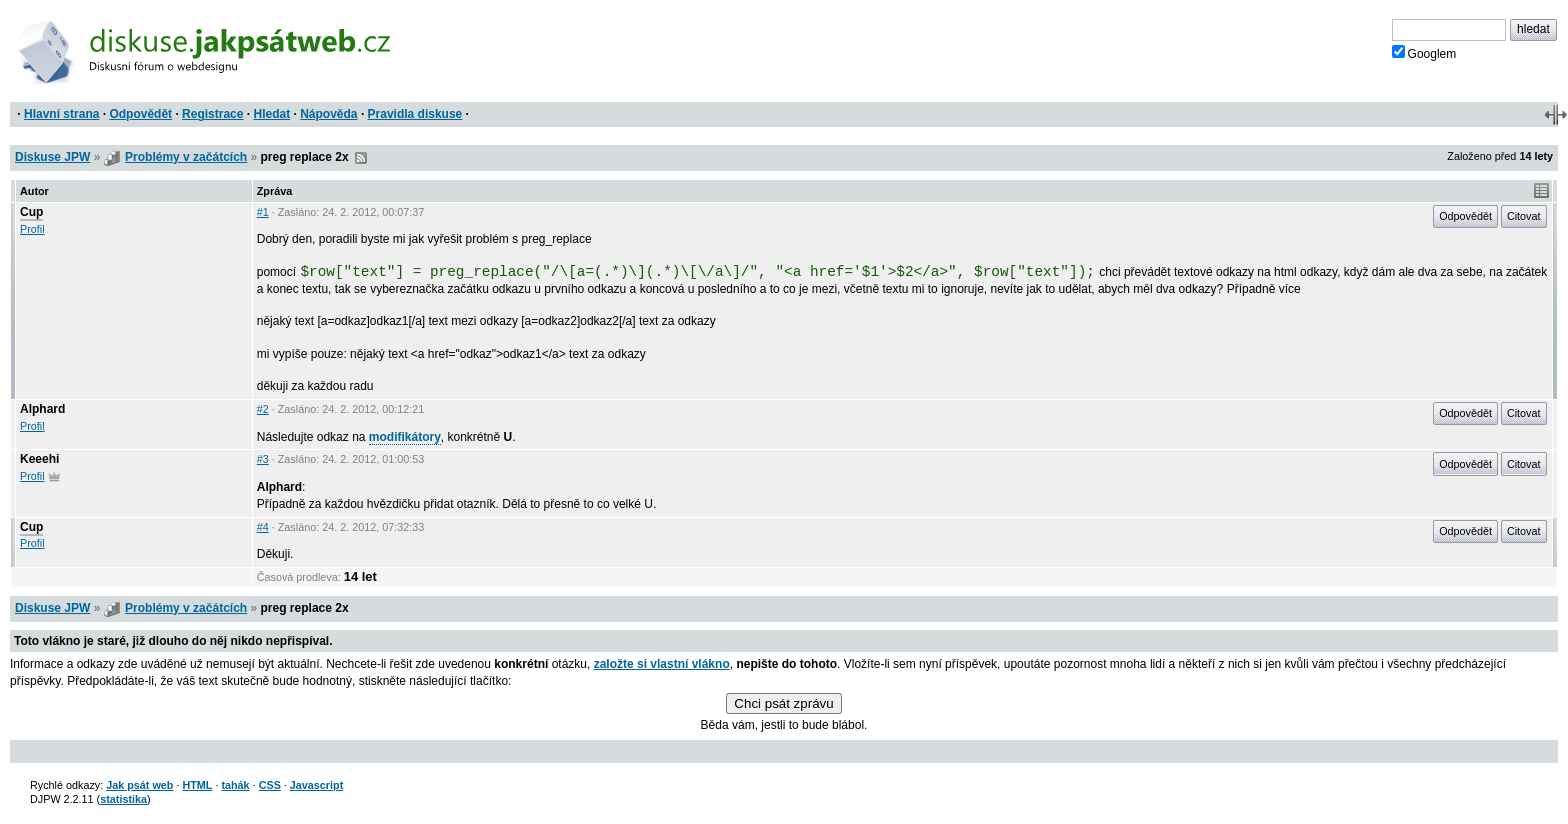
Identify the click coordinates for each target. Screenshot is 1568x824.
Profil (32, 229)
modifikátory (405, 437)
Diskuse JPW (52, 157)
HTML (197, 785)
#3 (263, 459)
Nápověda (328, 114)
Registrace (212, 114)
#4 (263, 527)
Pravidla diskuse (415, 114)
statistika (123, 799)
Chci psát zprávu (783, 703)
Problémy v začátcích (186, 157)
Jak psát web (139, 785)
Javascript (316, 785)
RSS (361, 158)
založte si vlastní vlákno (662, 664)
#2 (263, 409)
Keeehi (39, 459)
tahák (235, 785)
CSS (270, 785)
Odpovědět (140, 114)
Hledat (271, 114)
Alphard (42, 409)
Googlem (1424, 53)
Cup (31, 212)
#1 (263, 212)
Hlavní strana (61, 114)
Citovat (1524, 216)
